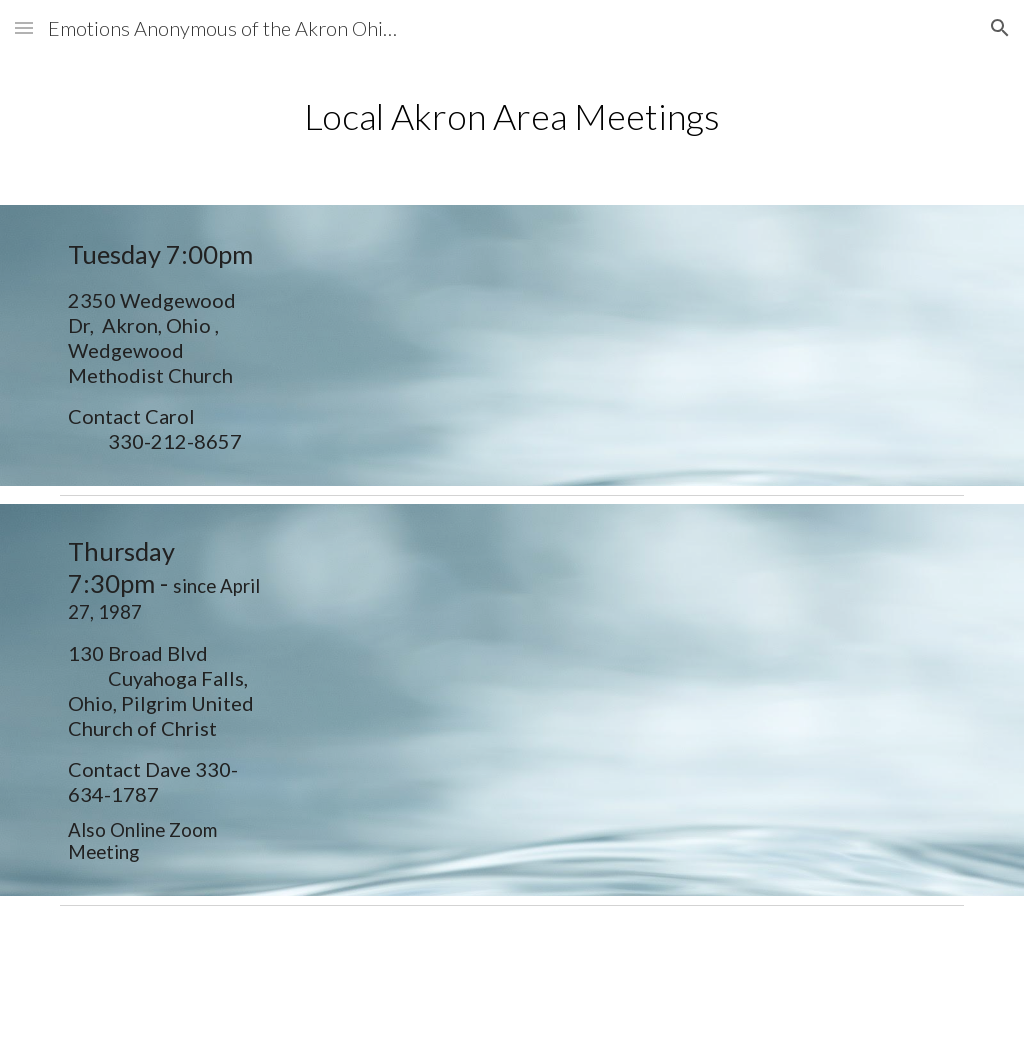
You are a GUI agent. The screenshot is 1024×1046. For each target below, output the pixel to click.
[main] (512, 116)
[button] (24, 27)
